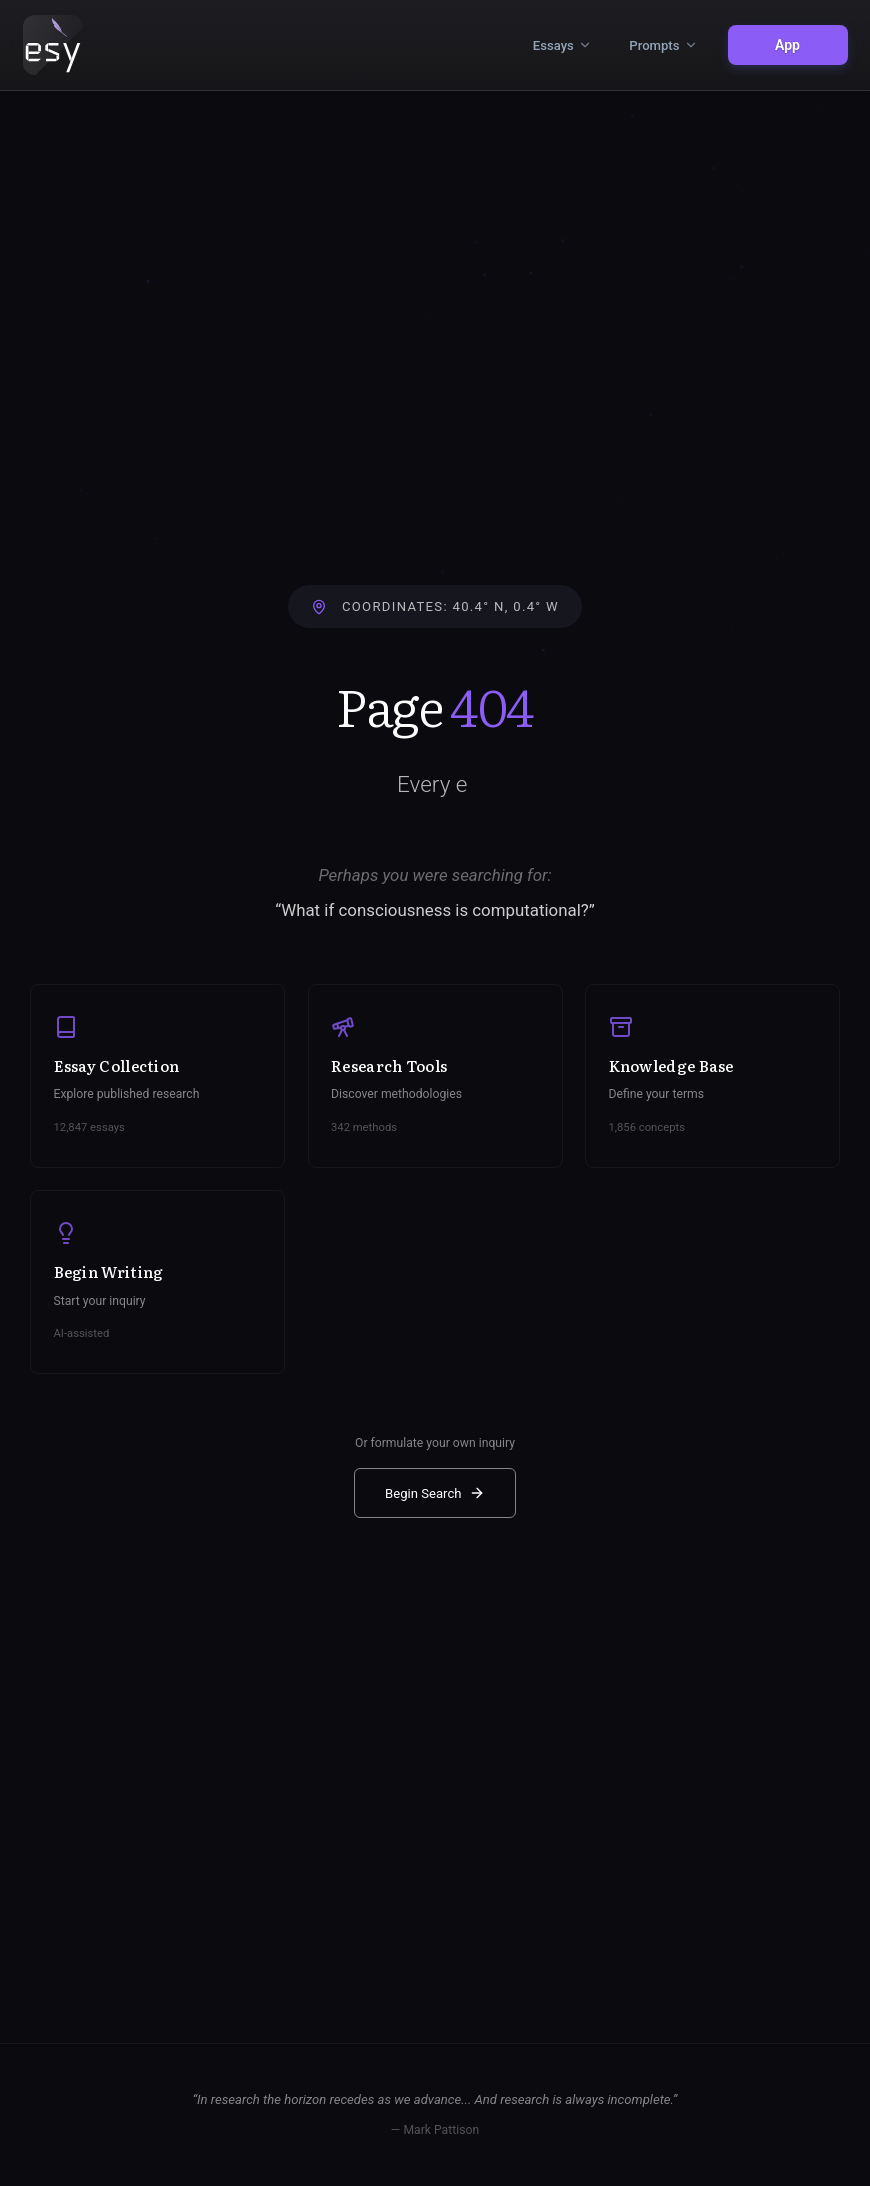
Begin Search (435, 1493)
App (787, 45)
